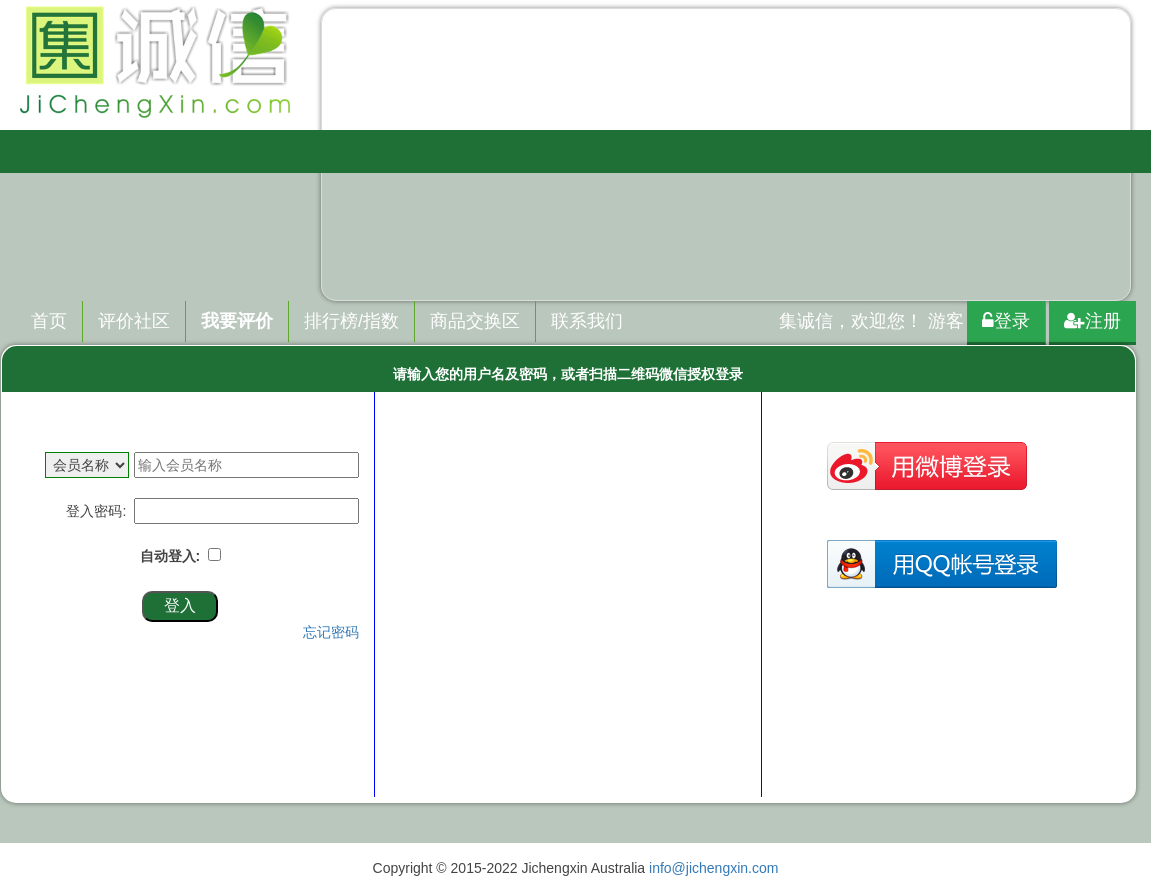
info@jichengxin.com (713, 868)
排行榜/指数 (351, 321)
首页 (49, 321)
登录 (1006, 321)
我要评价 (237, 321)
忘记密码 (331, 632)
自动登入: (174, 556)
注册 (1092, 321)
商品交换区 (475, 321)
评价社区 (134, 321)
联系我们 (587, 321)
